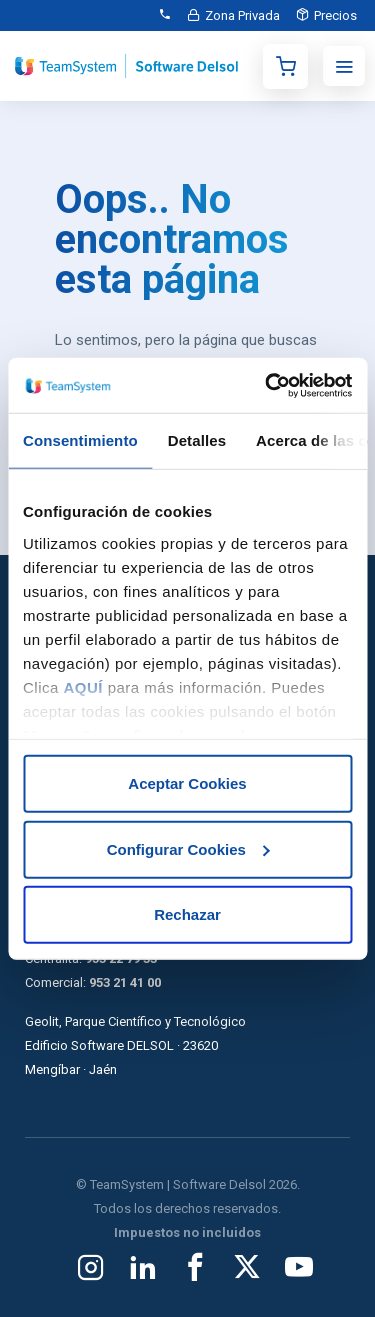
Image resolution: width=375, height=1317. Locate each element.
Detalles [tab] (197, 440)
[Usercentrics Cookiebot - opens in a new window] (267, 385)
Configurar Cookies (188, 848)
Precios (335, 15)
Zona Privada (242, 15)
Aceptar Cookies (187, 783)
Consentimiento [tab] (80, 440)
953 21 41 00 (125, 982)
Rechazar (187, 914)
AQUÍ (84, 686)
